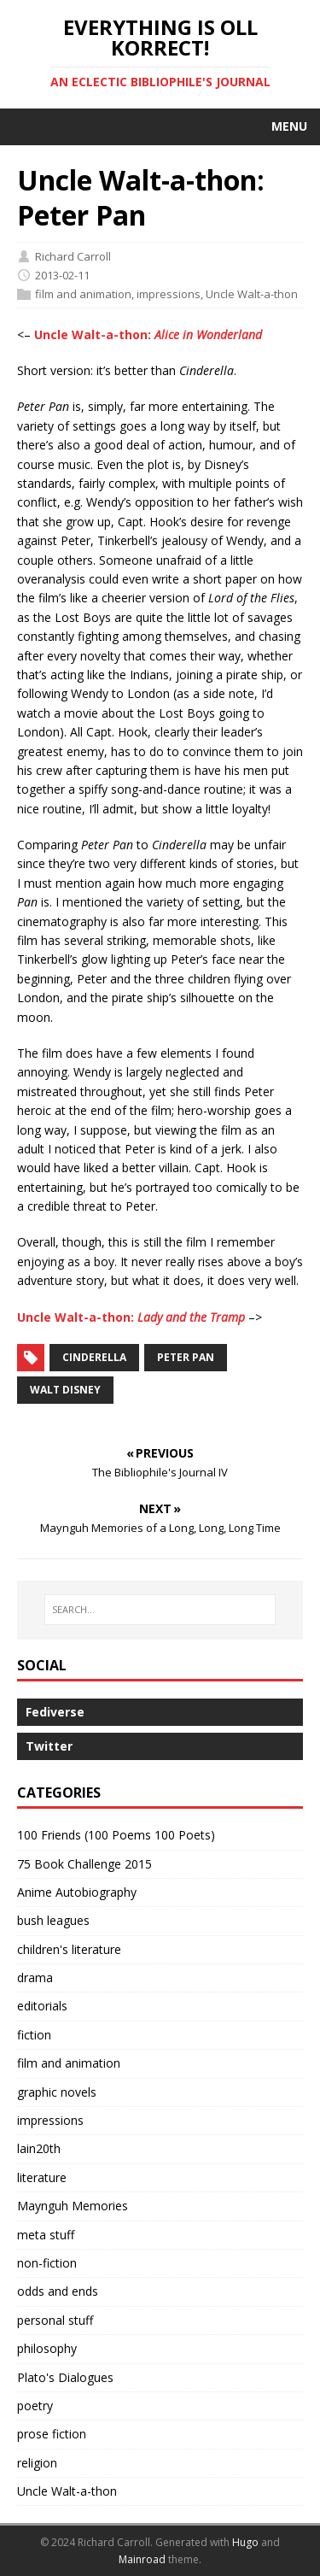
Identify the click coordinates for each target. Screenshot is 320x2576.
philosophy (47, 2348)
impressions (169, 294)
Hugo (245, 2542)
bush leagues (53, 1920)
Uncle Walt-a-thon (252, 294)
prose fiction (51, 2434)
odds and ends (57, 2291)
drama (35, 1977)
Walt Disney (65, 1389)
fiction (34, 2035)
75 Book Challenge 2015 (84, 1864)
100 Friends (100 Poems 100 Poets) (116, 1835)
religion (37, 2463)
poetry (35, 2405)
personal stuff (55, 2320)
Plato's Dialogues (65, 2377)
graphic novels (56, 2092)
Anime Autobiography (77, 1892)
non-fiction (47, 2263)
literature (42, 2177)
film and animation (83, 294)
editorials (42, 2006)
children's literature (69, 1949)
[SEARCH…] (160, 1609)
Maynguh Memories (72, 2206)
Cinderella (94, 1357)
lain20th (39, 2148)
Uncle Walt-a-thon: (148, 334)
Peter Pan (185, 1357)
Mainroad (142, 2559)
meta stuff (45, 2235)
